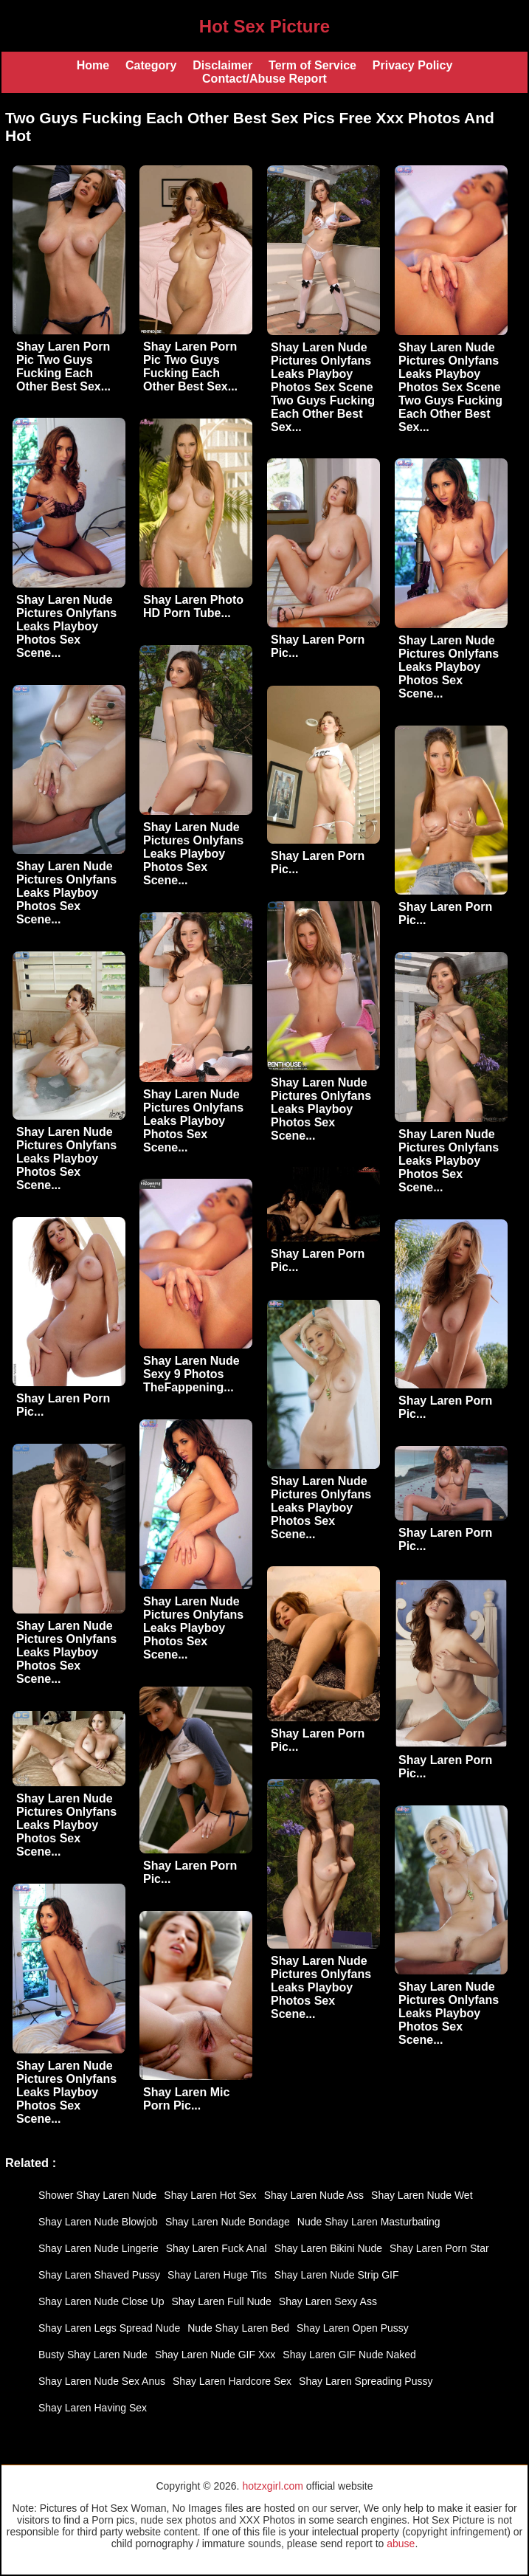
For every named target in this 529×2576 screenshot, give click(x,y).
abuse (401, 2543)
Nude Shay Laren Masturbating (368, 2222)
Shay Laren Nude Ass (314, 2195)
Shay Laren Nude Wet (422, 2195)
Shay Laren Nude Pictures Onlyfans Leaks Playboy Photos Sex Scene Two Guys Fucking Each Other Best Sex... (323, 387)
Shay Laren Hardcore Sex (232, 2381)
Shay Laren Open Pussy (353, 2328)
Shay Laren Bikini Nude (328, 2248)
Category (150, 65)
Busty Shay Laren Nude (93, 2354)
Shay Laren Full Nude (221, 2301)
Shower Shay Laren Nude (97, 2195)
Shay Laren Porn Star (439, 2248)
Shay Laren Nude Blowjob (98, 2222)
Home (93, 65)
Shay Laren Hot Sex (210, 2195)
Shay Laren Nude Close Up (101, 2301)
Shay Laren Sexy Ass (328, 2301)
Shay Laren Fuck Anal (216, 2248)
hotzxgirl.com (272, 2486)
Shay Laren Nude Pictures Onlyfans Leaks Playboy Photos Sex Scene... (66, 626)
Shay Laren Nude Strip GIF (336, 2275)
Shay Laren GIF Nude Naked (349, 2354)
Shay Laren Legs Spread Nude (109, 2328)
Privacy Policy (413, 65)
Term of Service (312, 65)
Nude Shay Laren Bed (238, 2328)
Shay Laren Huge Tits (217, 2275)
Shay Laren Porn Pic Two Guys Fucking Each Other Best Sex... (63, 366)
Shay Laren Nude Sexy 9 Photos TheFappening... (191, 1374)
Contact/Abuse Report (264, 78)
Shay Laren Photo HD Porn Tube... (193, 606)
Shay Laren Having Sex (92, 2408)
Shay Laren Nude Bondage (227, 2222)
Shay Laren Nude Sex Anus (101, 2381)
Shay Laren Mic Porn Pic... (186, 2099)
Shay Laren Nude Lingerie (98, 2248)
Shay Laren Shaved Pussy (99, 2275)
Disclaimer (222, 65)
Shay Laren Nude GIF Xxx (215, 2354)
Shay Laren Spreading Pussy (365, 2381)
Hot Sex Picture (264, 26)
